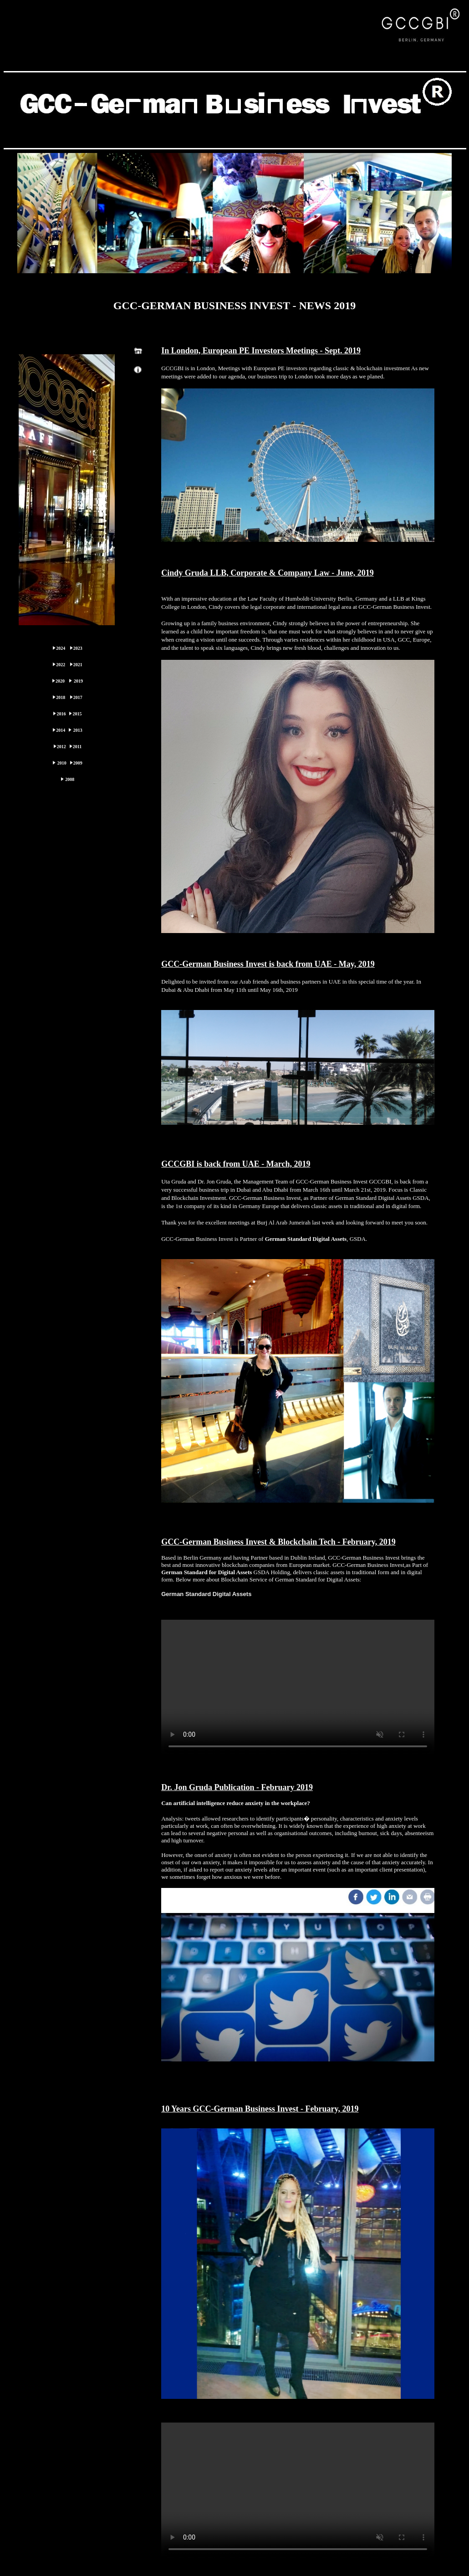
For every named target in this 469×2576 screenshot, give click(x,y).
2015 (77, 713)
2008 (69, 779)
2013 (77, 730)
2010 (61, 762)
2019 (78, 681)
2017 (77, 697)
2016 (61, 713)
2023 (77, 648)
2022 (60, 664)
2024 (60, 648)
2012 (61, 746)
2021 (77, 664)
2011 (77, 746)
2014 (60, 730)
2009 (77, 762)
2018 (60, 697)
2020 (60, 681)
